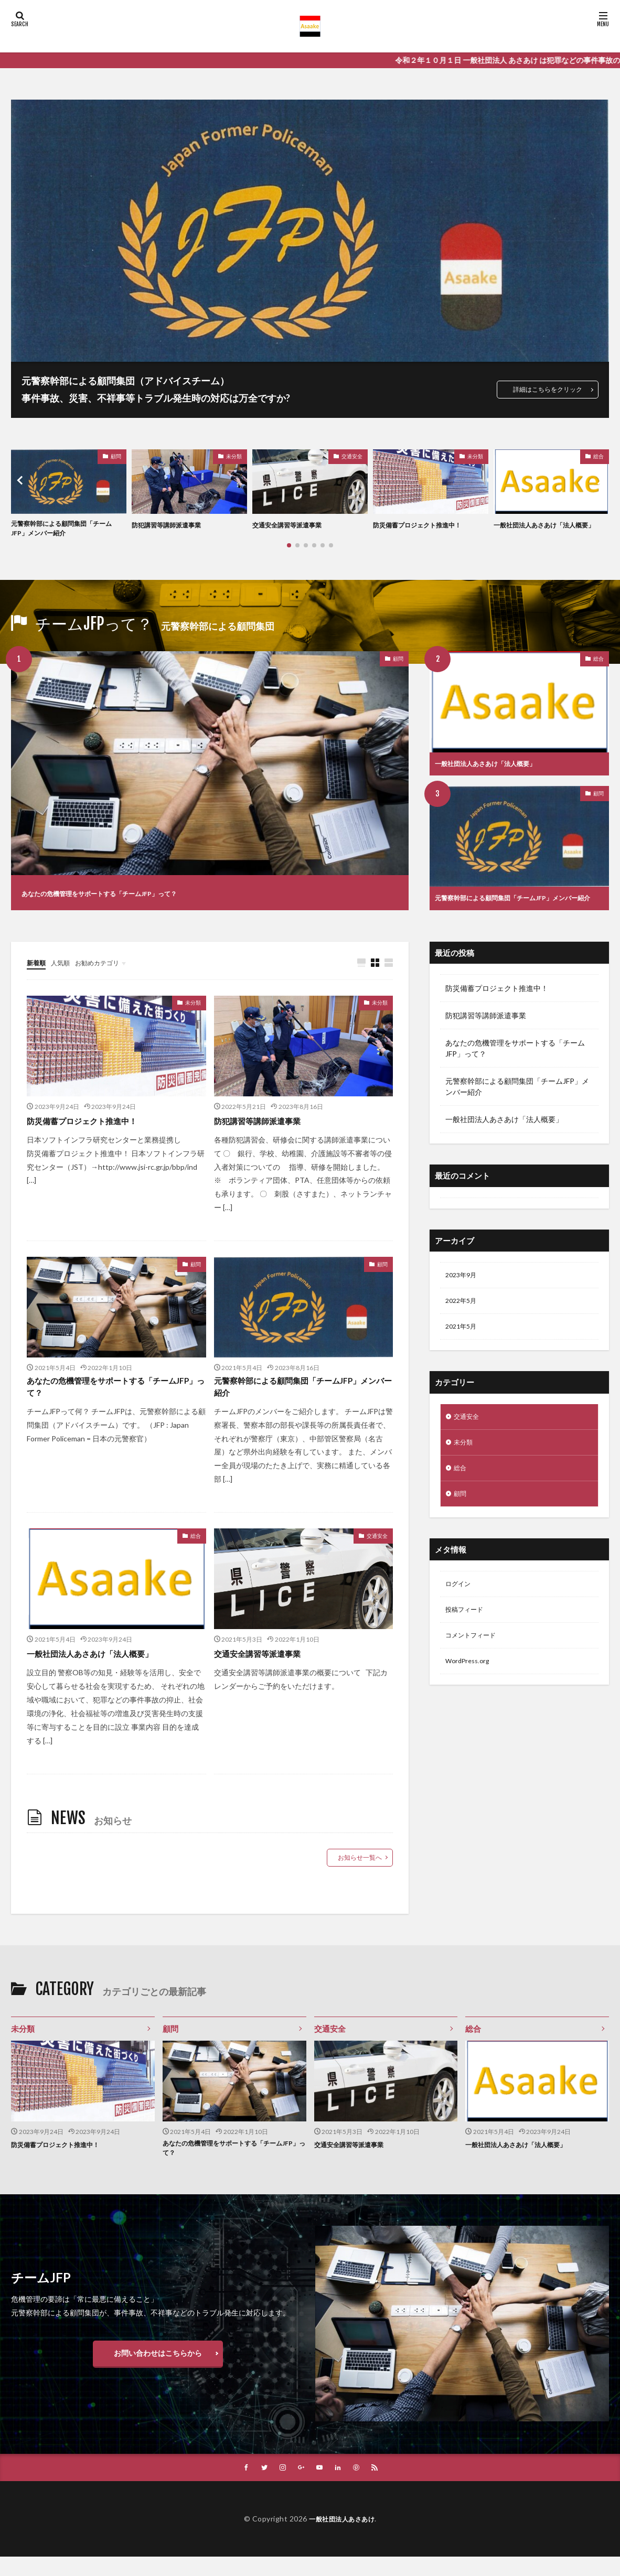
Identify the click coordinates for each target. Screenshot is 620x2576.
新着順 (38, 972)
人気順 (65, 972)
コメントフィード (474, 1660)
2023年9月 (463, 1286)
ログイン (460, 1606)
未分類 (234, 456)
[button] (21, 482)
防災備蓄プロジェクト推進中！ (424, 524)
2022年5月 (463, 1313)
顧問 (116, 456)
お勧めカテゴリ (107, 972)
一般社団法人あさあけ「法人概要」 (545, 530)
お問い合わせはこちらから (158, 2371)
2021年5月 (463, 1340)
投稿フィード (467, 1633)
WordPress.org (470, 1688)
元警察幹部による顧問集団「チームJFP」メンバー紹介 (66, 530)
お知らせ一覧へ (360, 1872)
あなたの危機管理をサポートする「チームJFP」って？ (138, 895)
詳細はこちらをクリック (541, 389)
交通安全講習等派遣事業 (292, 524)
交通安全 (351, 456)
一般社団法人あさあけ (342, 2538)
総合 (598, 456)
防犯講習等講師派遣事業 (172, 524)
